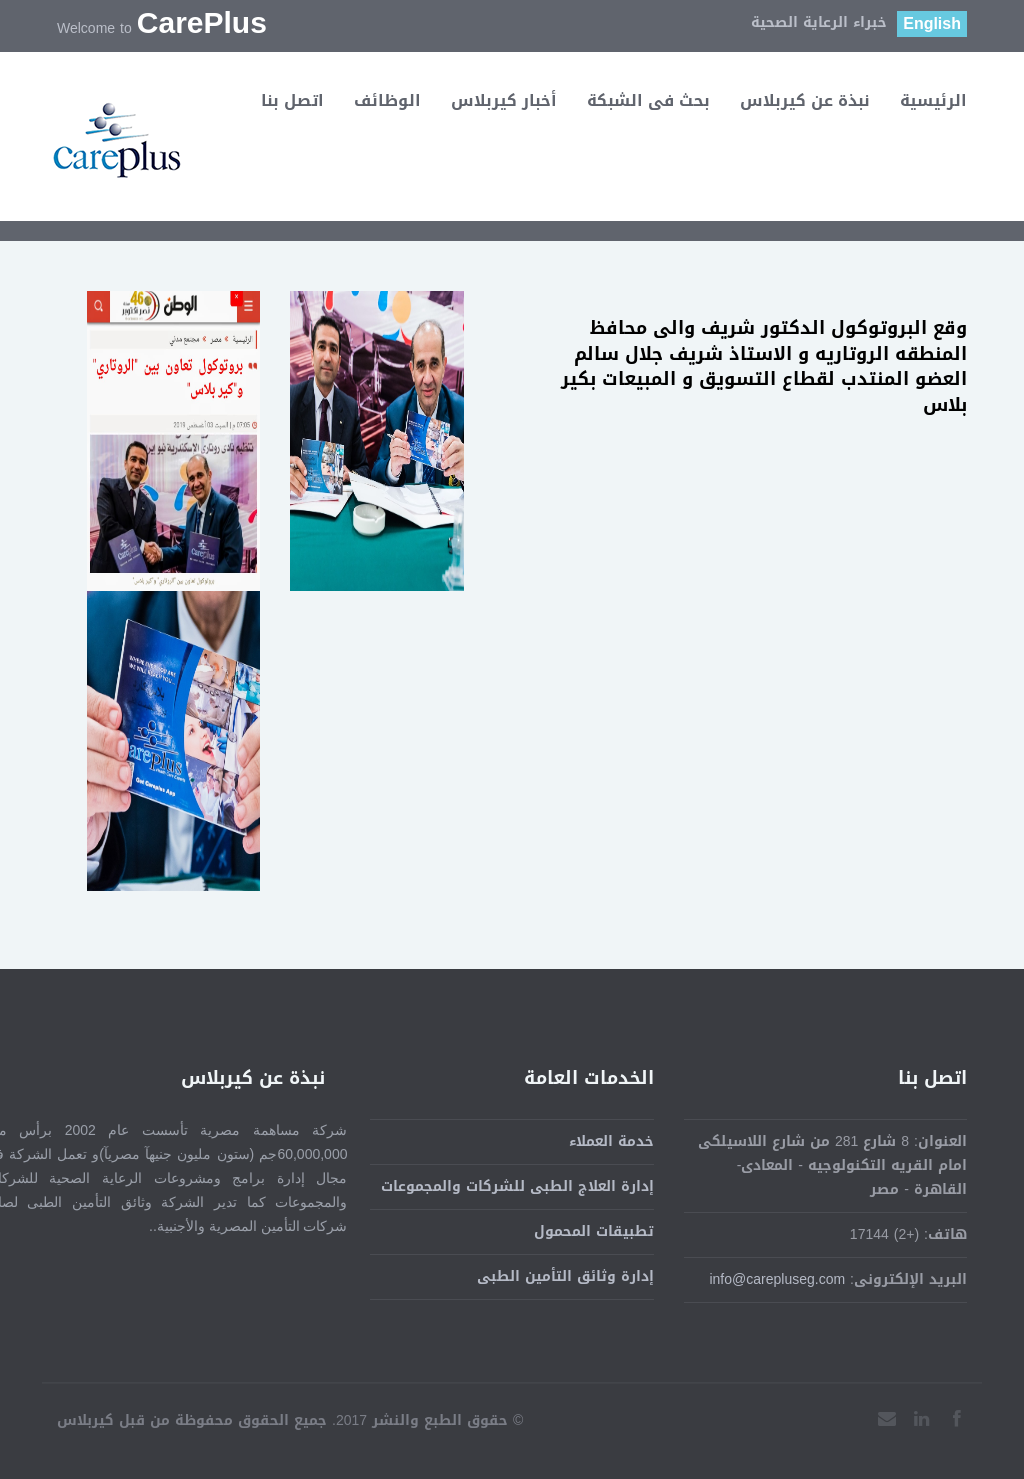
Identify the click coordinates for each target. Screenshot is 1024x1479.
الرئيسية (933, 100)
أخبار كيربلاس (504, 100)
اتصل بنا (292, 100)
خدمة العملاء (611, 1141)
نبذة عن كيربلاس (805, 100)
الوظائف (387, 100)
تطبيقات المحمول (594, 1231)
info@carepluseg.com (777, 1279)
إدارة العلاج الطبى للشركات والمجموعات (517, 1186)
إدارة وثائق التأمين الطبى (565, 1276)
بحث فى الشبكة (648, 100)
